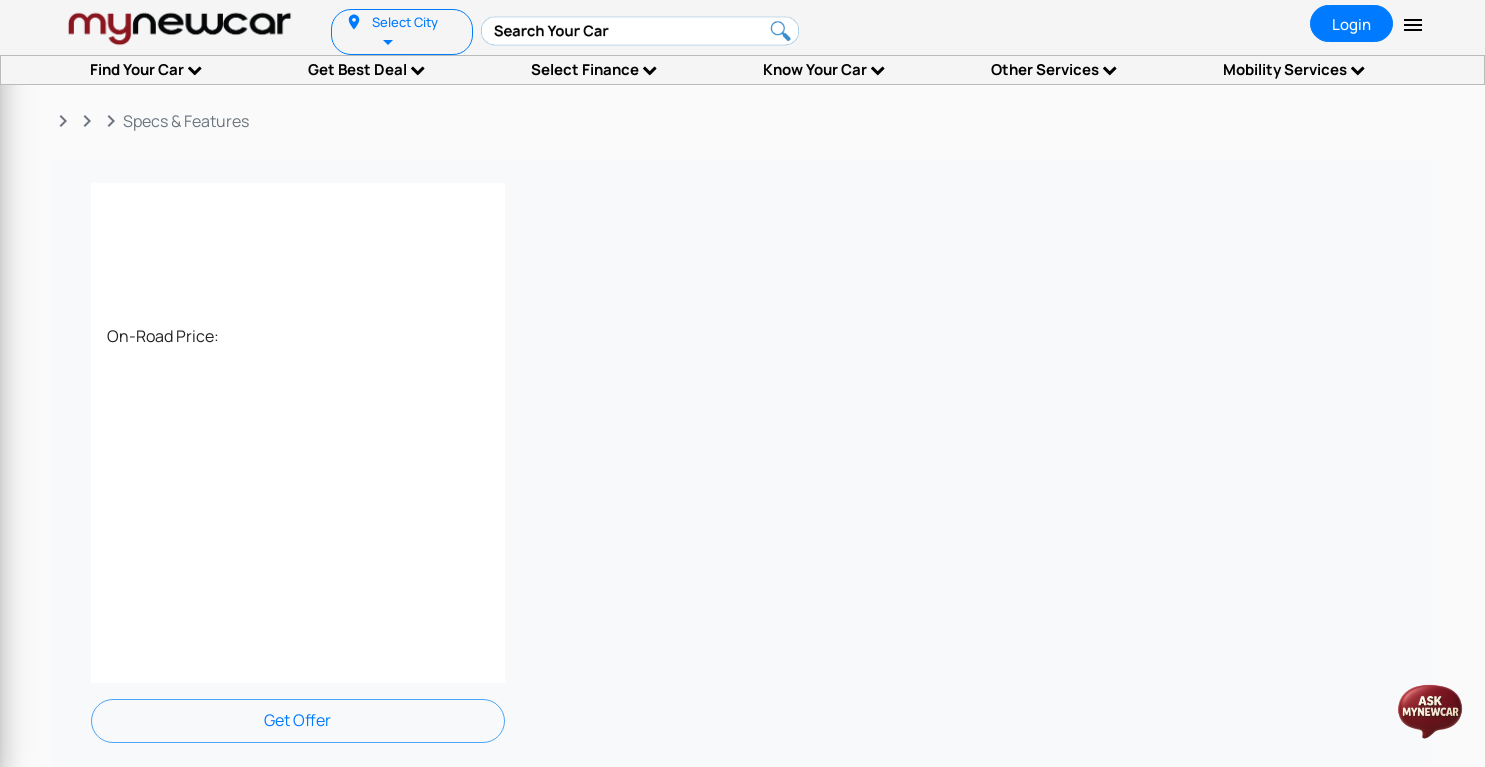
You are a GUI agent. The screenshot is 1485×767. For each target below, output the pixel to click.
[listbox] (390, 40)
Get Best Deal (366, 69)
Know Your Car (824, 69)
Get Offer (297, 720)
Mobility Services (1294, 69)
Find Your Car (146, 69)
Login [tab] (1351, 24)
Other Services (1054, 69)
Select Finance (594, 69)
